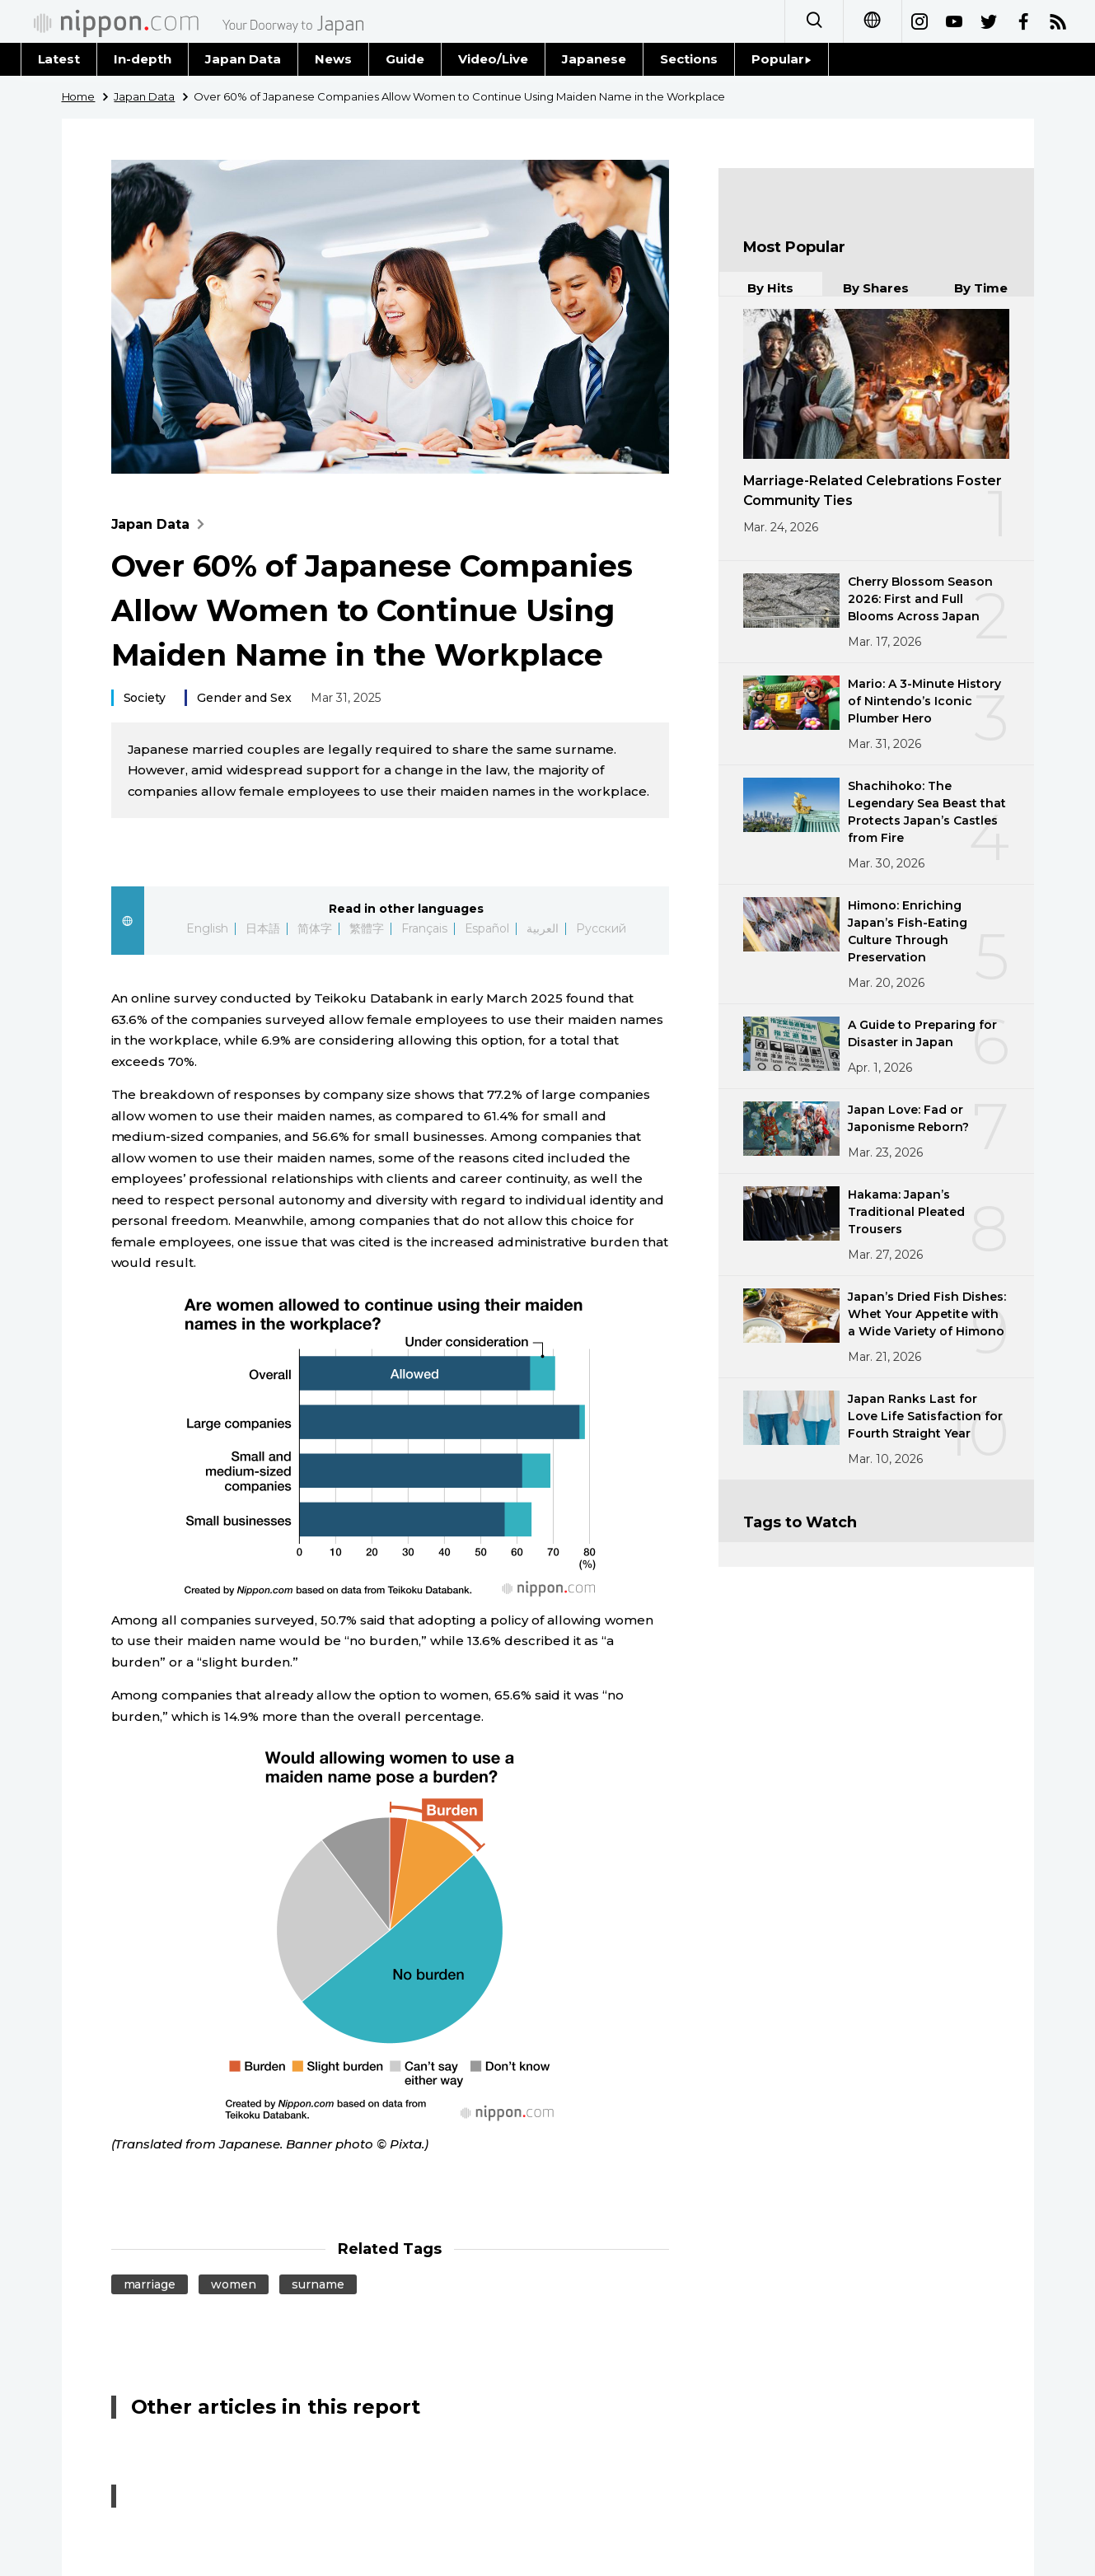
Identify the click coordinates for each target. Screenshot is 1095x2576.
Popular (781, 59)
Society (145, 697)
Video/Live (493, 59)
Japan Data (243, 59)
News (333, 59)
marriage (150, 2284)
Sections (689, 59)
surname (318, 2284)
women (233, 2284)
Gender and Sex (244, 697)
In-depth (142, 59)
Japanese (594, 59)
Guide (405, 59)
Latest (59, 59)
